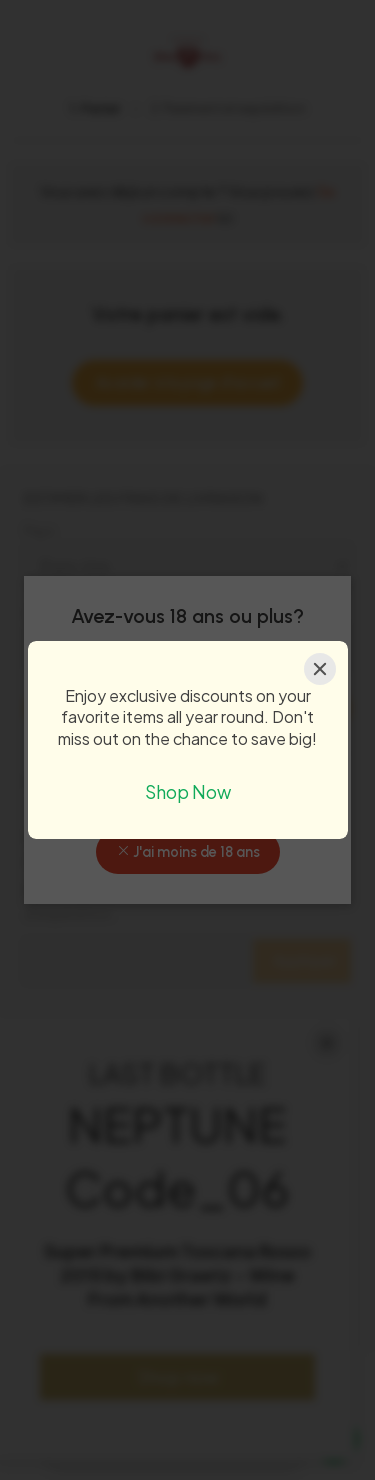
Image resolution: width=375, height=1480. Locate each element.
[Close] (320, 669)
